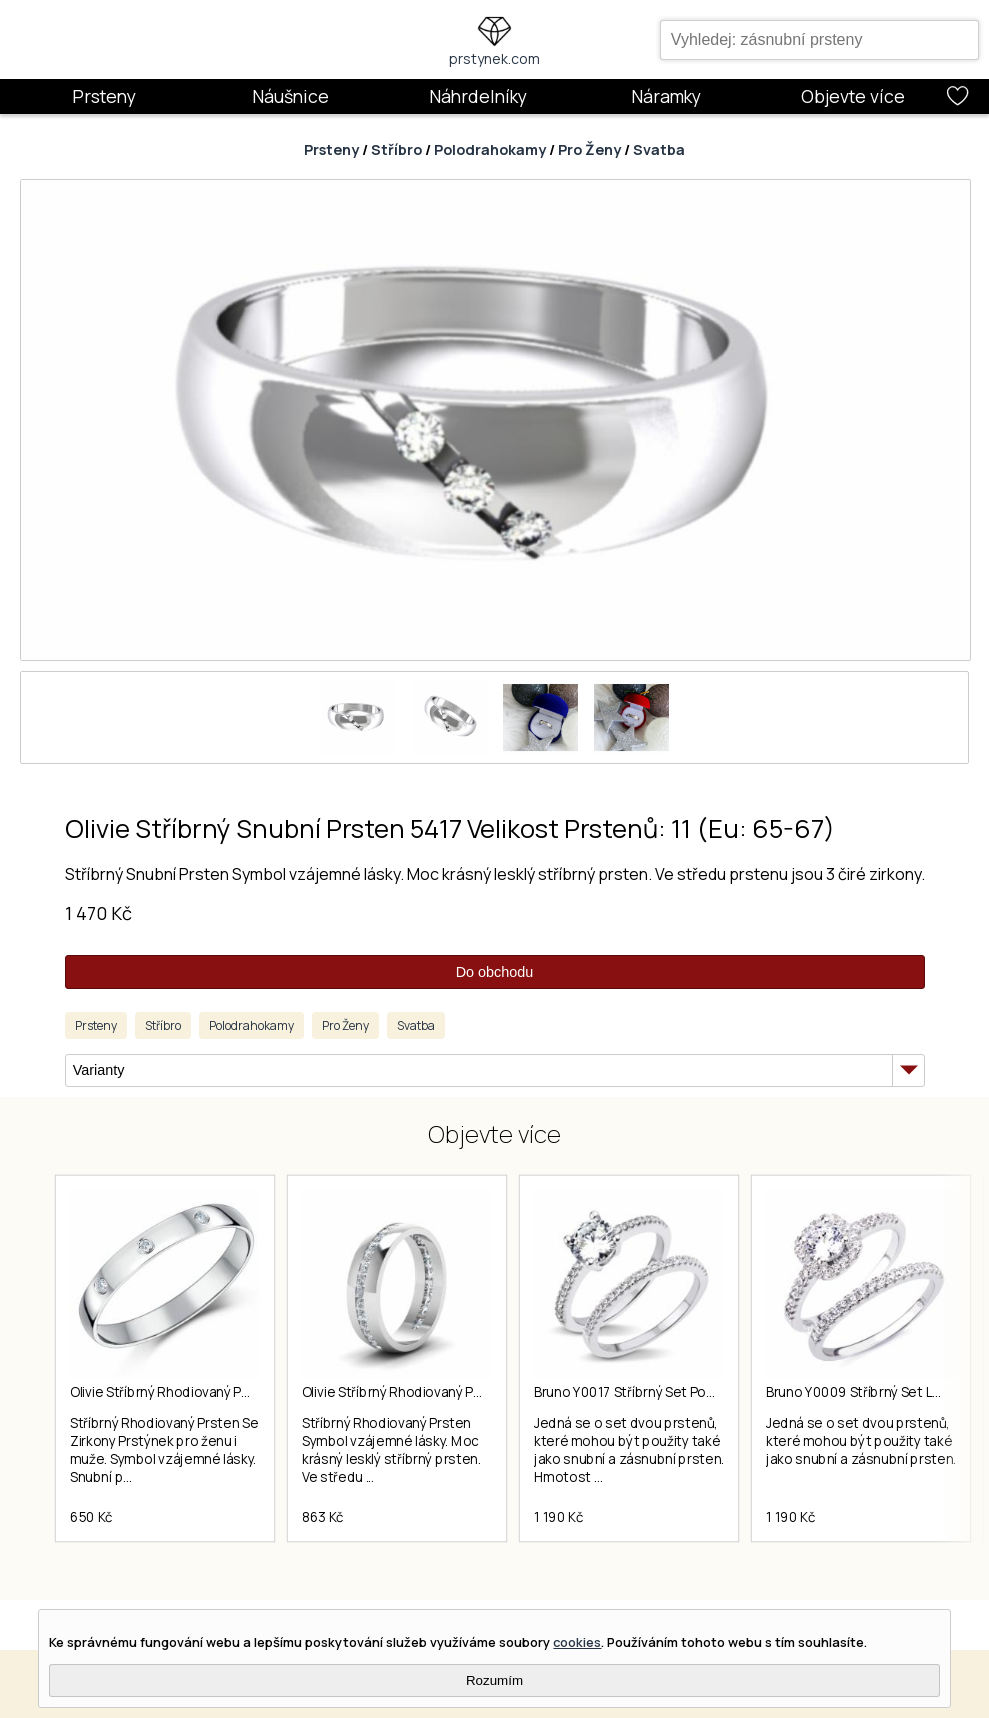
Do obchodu (495, 972)
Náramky (666, 96)
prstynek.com (494, 58)
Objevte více (853, 96)
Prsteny (104, 96)
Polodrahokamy (490, 149)
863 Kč (323, 1517)
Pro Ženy (589, 149)
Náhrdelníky (478, 96)
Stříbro (396, 149)
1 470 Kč (98, 913)
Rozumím (494, 1680)
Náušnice (290, 96)
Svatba (659, 149)
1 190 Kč (558, 1517)
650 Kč (91, 1517)
